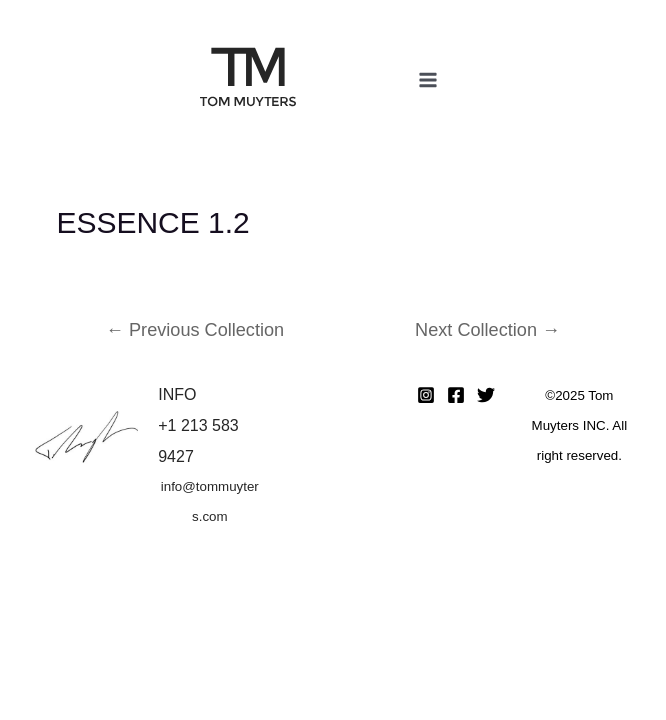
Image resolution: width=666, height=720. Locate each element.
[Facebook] (456, 395)
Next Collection (487, 330)
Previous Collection (195, 330)
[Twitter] (486, 395)
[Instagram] (426, 395)
